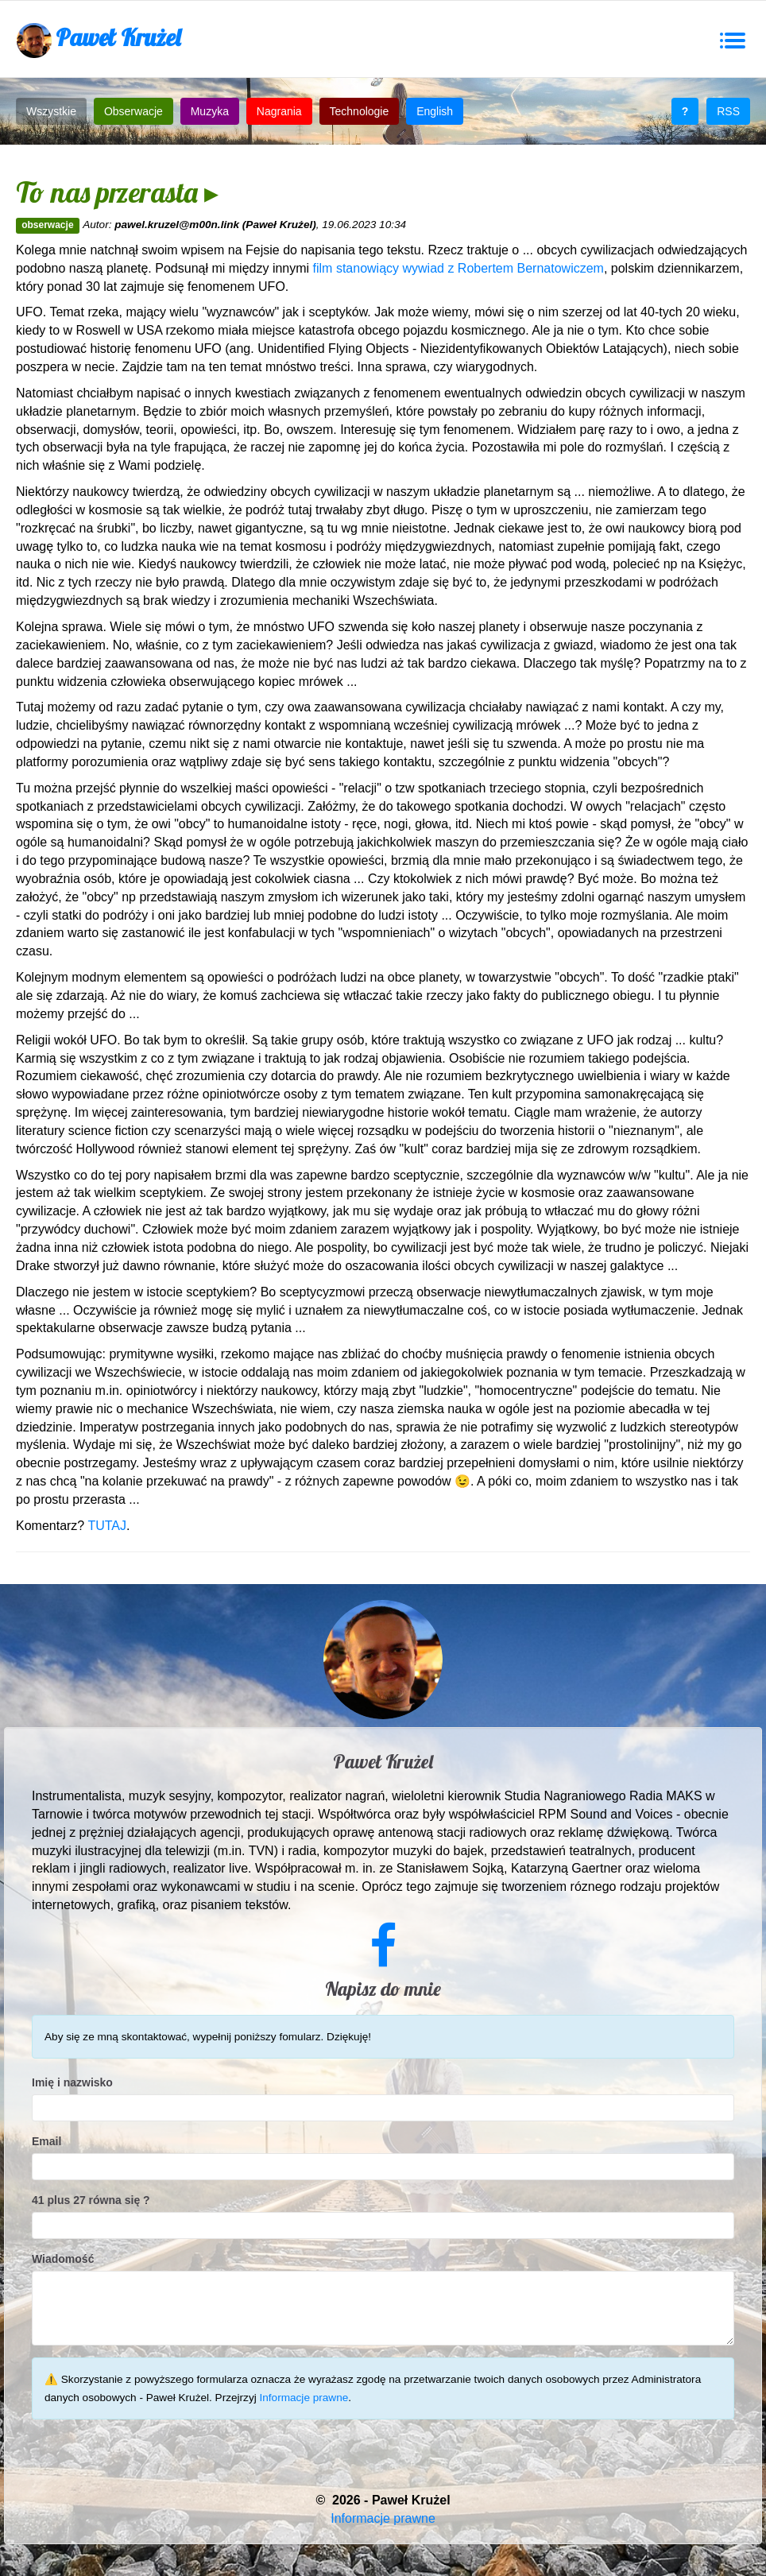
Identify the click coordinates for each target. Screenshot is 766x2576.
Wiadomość (63, 2259)
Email (46, 2141)
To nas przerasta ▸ (117, 192)
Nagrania (279, 111)
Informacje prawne (303, 2398)
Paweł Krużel (98, 40)
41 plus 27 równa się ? (91, 2200)
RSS (728, 111)
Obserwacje (133, 111)
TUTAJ (106, 1525)
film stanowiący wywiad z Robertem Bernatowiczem (458, 268)
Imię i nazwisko (72, 2082)
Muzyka (210, 111)
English (434, 111)
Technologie (359, 111)
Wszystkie (51, 111)
